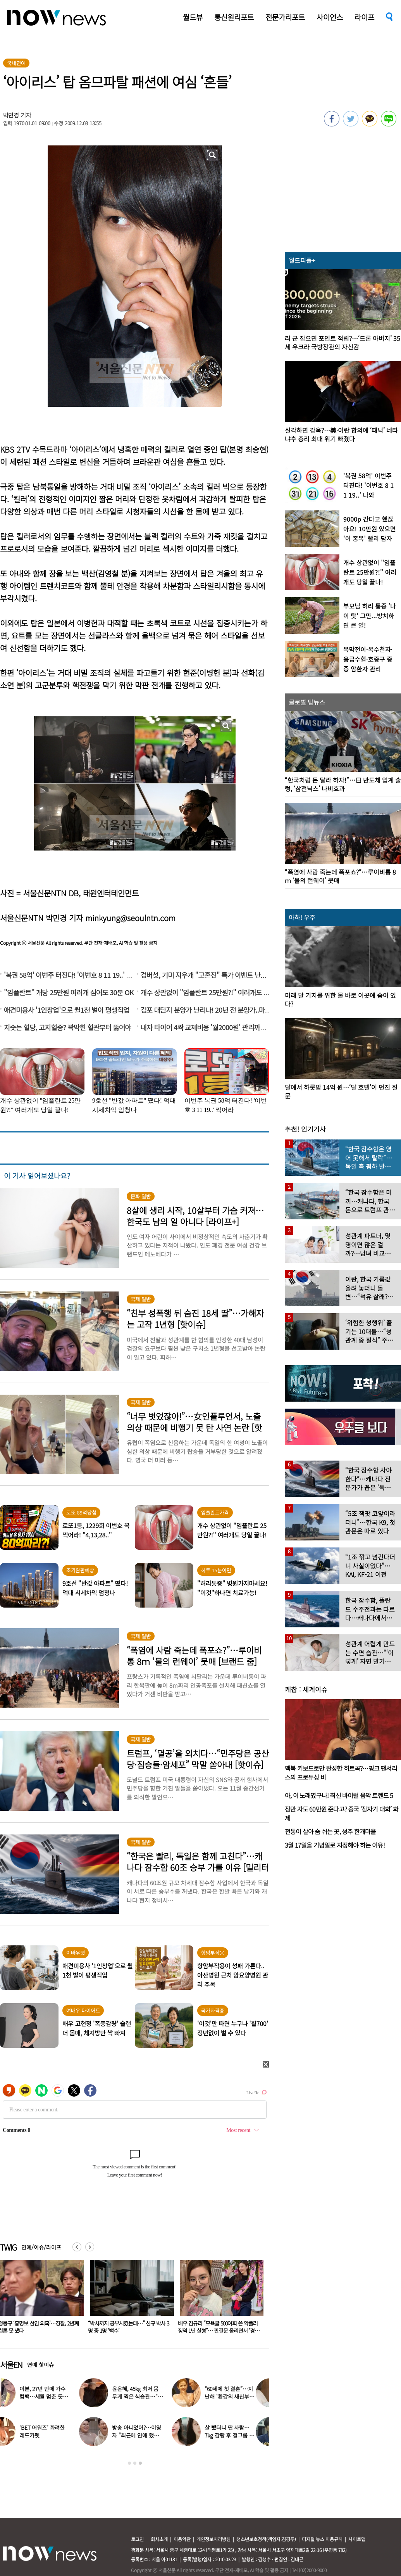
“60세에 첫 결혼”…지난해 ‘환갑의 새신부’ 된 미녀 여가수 (242, 2396)
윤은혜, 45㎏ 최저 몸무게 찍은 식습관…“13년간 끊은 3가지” (151, 2396)
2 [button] (134, 2463)
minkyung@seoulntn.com (130, 917)
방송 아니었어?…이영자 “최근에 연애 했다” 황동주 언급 (150, 2435)
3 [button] (140, 2463)
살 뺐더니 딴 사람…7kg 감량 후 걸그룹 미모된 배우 (242, 2435)
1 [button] (129, 2463)
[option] (129, 2299)
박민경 (11, 115)
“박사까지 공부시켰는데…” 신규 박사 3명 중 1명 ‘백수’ (218, 2326)
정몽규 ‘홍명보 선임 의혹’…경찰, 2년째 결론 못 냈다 (128, 2326)
